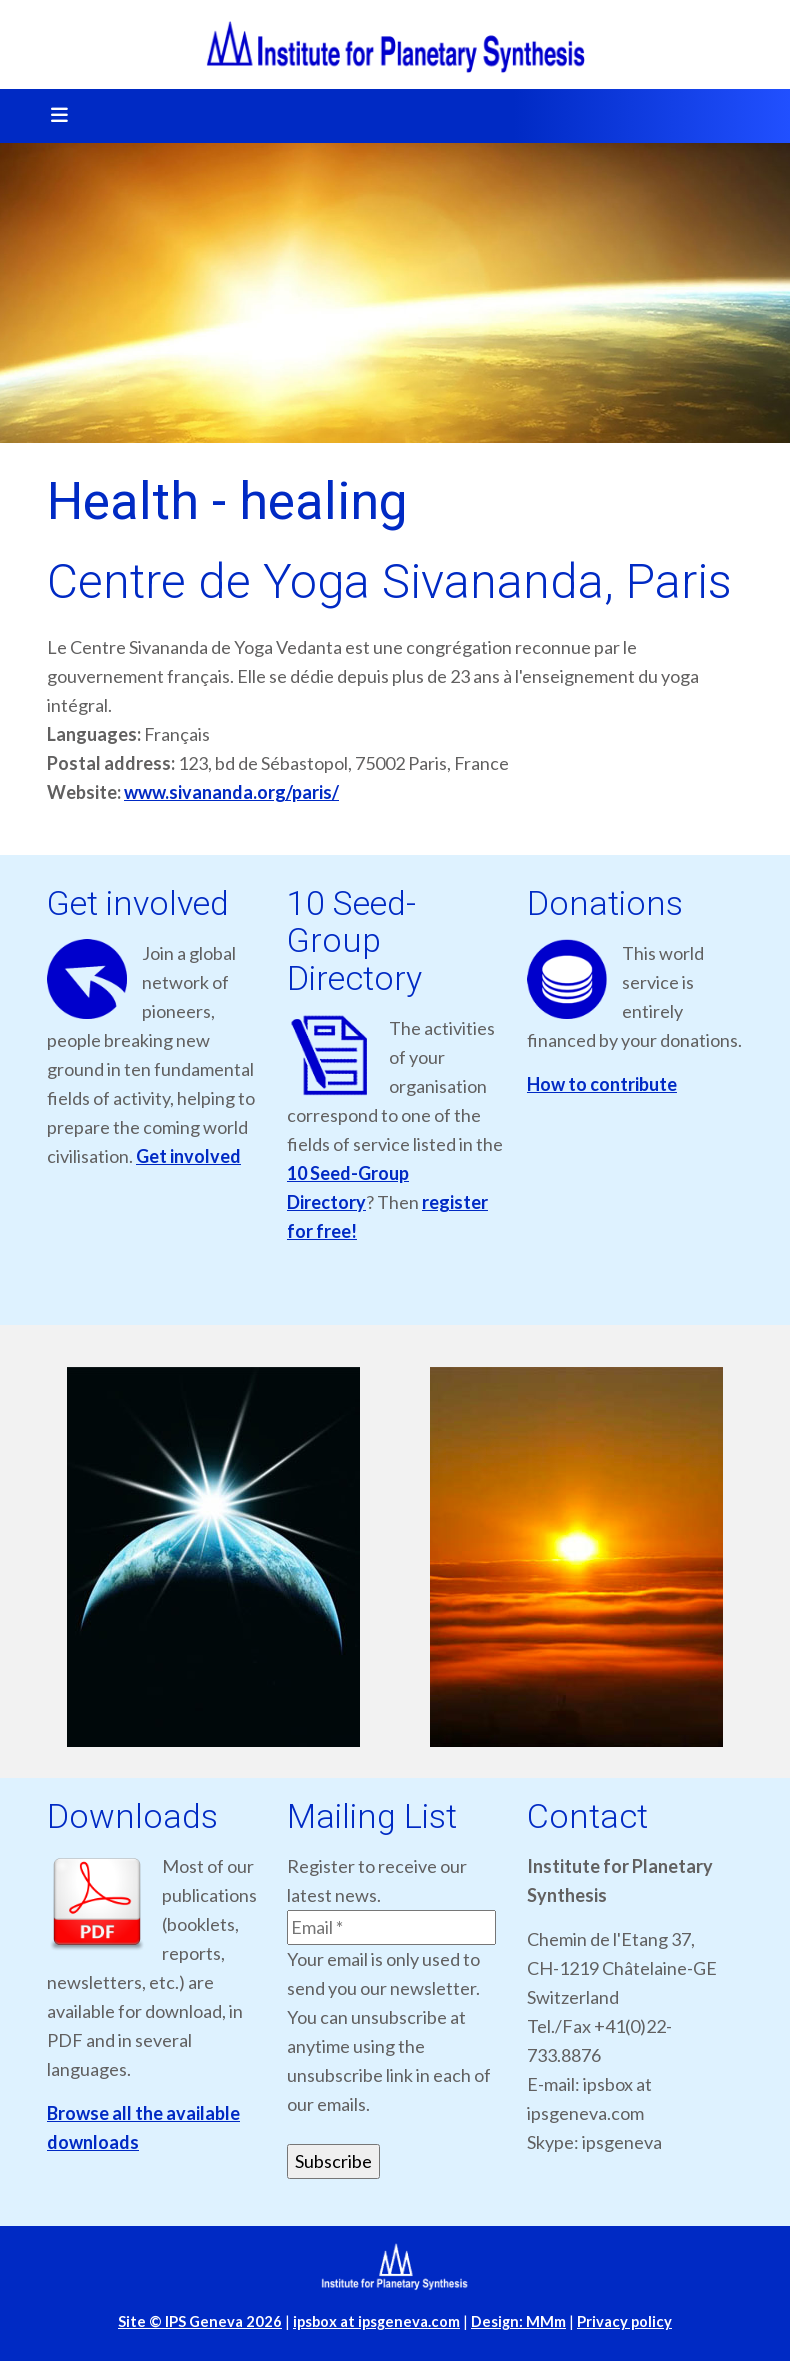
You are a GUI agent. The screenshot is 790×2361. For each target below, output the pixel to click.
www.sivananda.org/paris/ (231, 792)
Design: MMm (518, 2321)
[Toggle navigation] (53, 116)
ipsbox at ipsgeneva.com (376, 2321)
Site (200, 2321)
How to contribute (602, 1084)
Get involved (188, 1156)
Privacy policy (624, 2321)
